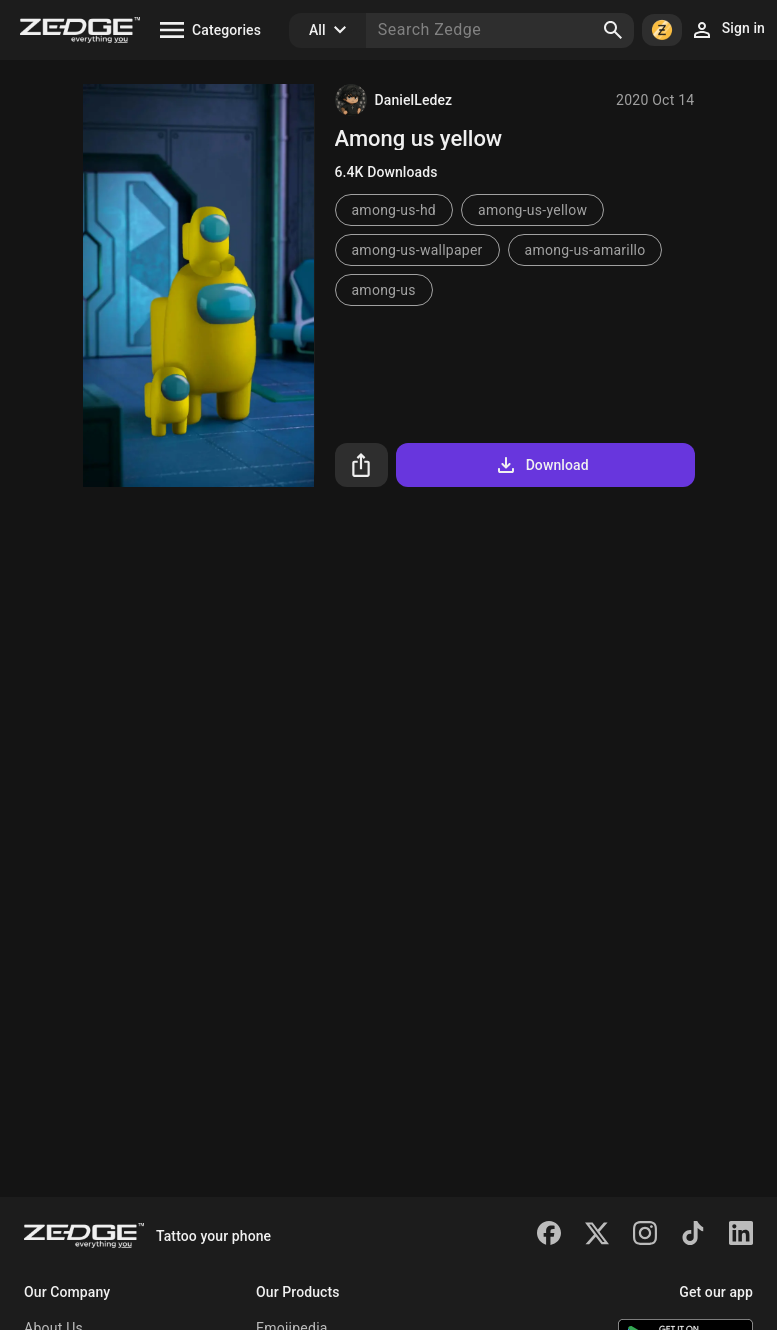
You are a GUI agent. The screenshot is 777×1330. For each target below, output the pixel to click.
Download (541, 465)
